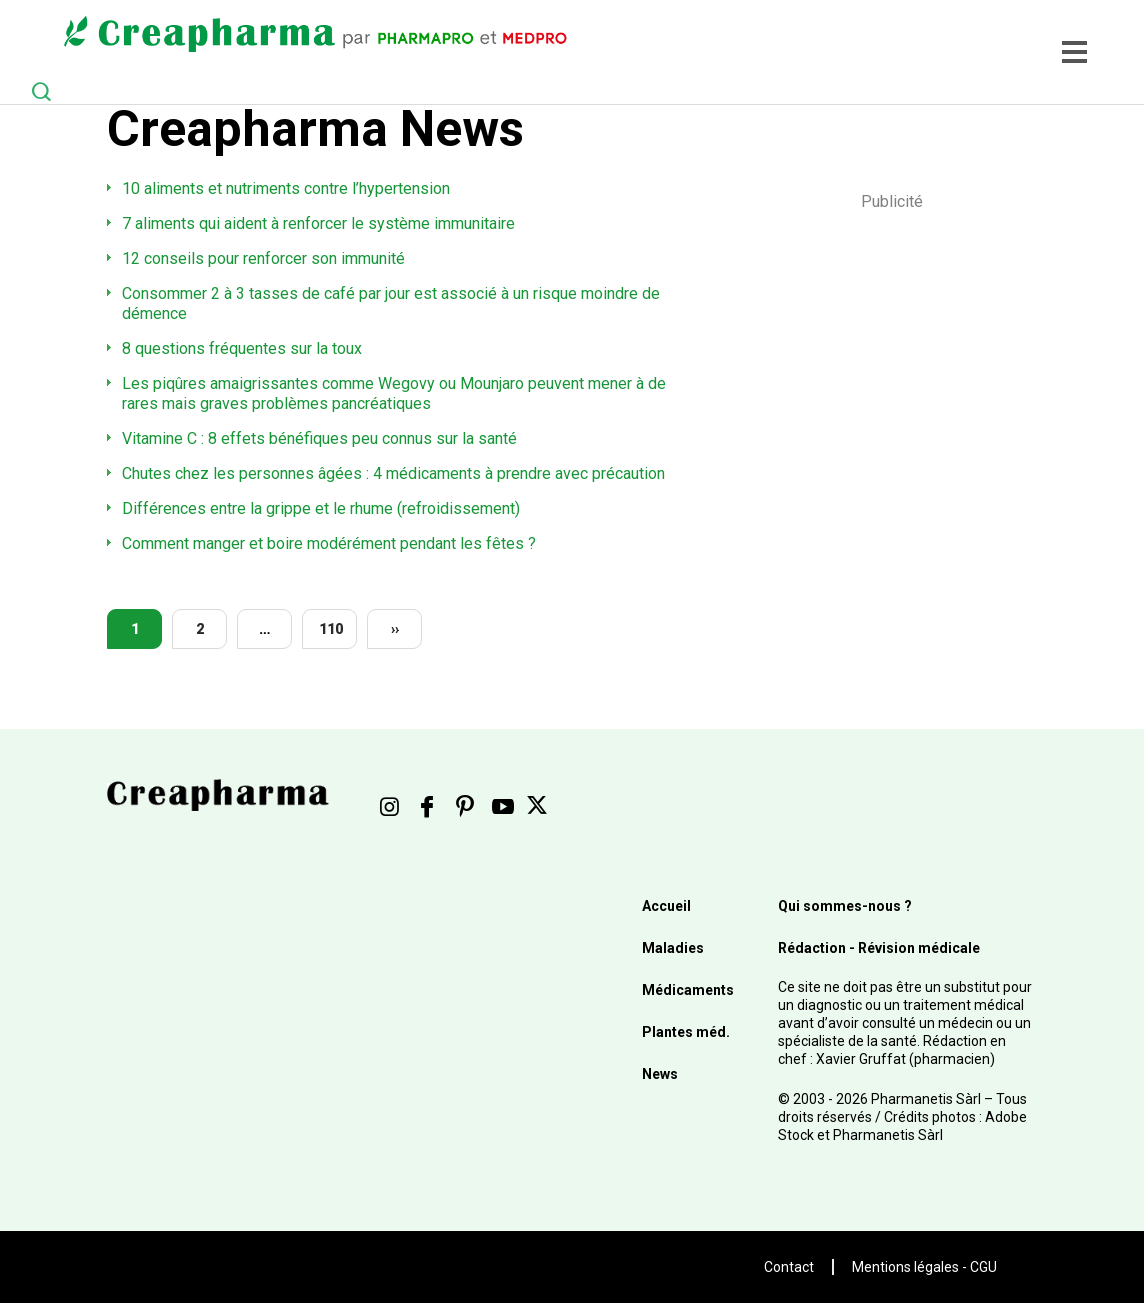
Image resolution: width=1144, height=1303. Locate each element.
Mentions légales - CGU (924, 1267)
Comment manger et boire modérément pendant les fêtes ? (329, 543)
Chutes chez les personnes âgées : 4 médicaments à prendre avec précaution (393, 473)
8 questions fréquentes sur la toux (242, 348)
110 (331, 629)
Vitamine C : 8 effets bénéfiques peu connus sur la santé (319, 438)
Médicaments (688, 990)
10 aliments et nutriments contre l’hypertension (286, 188)
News (660, 1074)
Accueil (666, 906)
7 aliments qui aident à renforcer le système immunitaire (318, 223)
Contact (789, 1267)
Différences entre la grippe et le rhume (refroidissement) (321, 508)
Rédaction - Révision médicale (879, 948)
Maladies (673, 948)
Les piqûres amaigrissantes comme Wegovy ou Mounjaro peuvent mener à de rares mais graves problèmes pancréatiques (394, 393)
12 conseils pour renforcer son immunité (263, 258)
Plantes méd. (686, 1032)
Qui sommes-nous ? (845, 906)
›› (395, 629)
